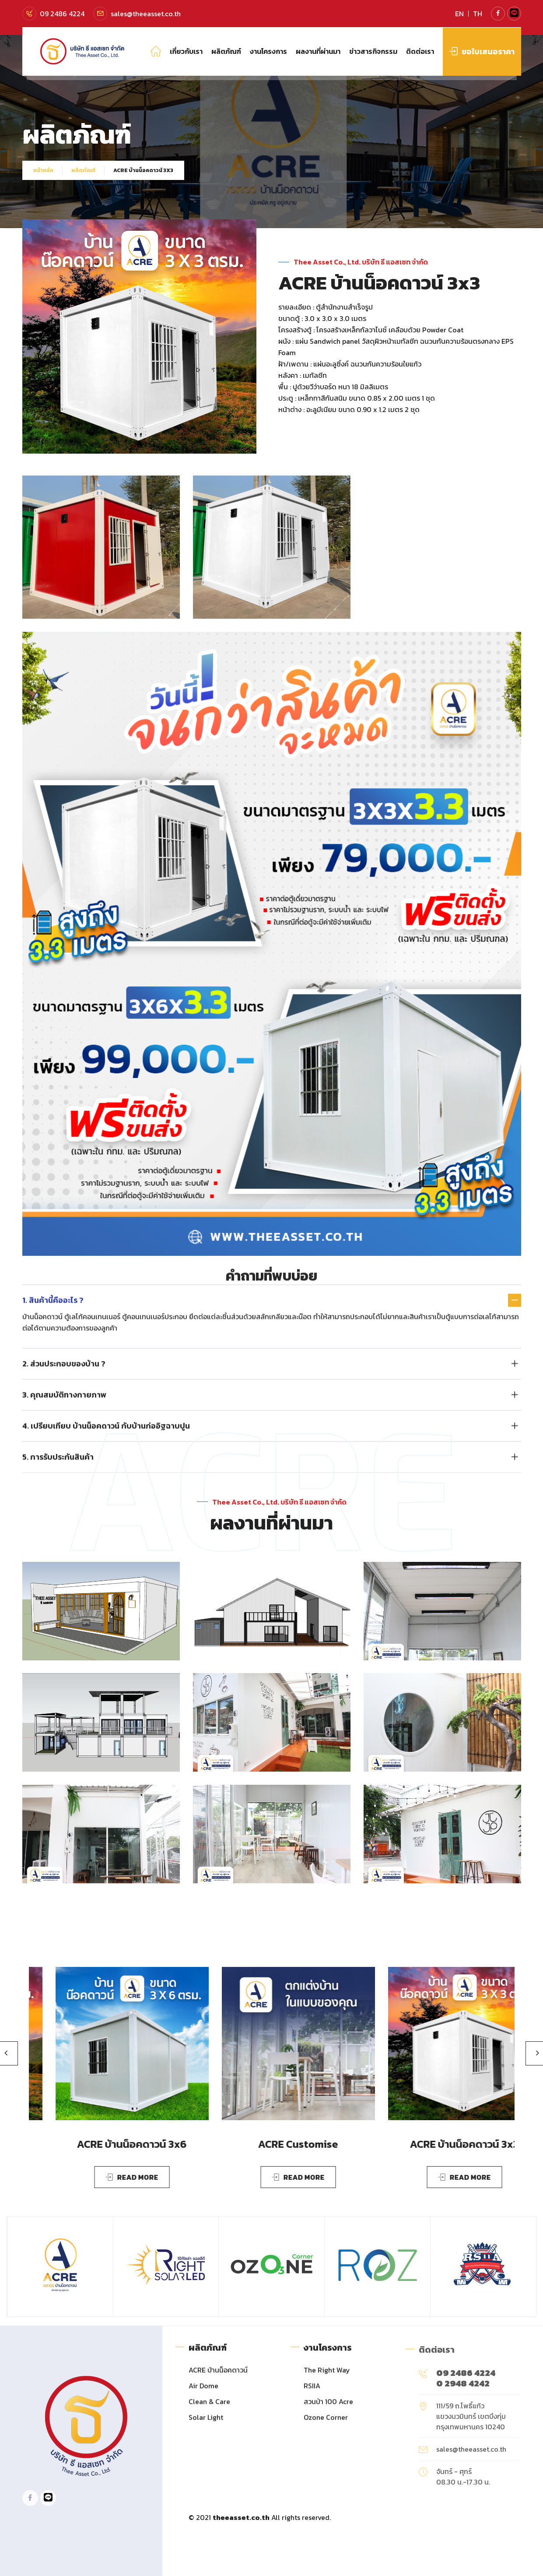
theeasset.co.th (241, 2517)
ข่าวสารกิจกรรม (373, 51)
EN (459, 13)
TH (477, 13)
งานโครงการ (268, 51)
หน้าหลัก (43, 170)
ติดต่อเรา (420, 51)
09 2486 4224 (62, 13)
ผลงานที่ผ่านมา (318, 51)
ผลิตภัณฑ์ (226, 51)
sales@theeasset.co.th (146, 13)
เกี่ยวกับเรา (186, 51)
